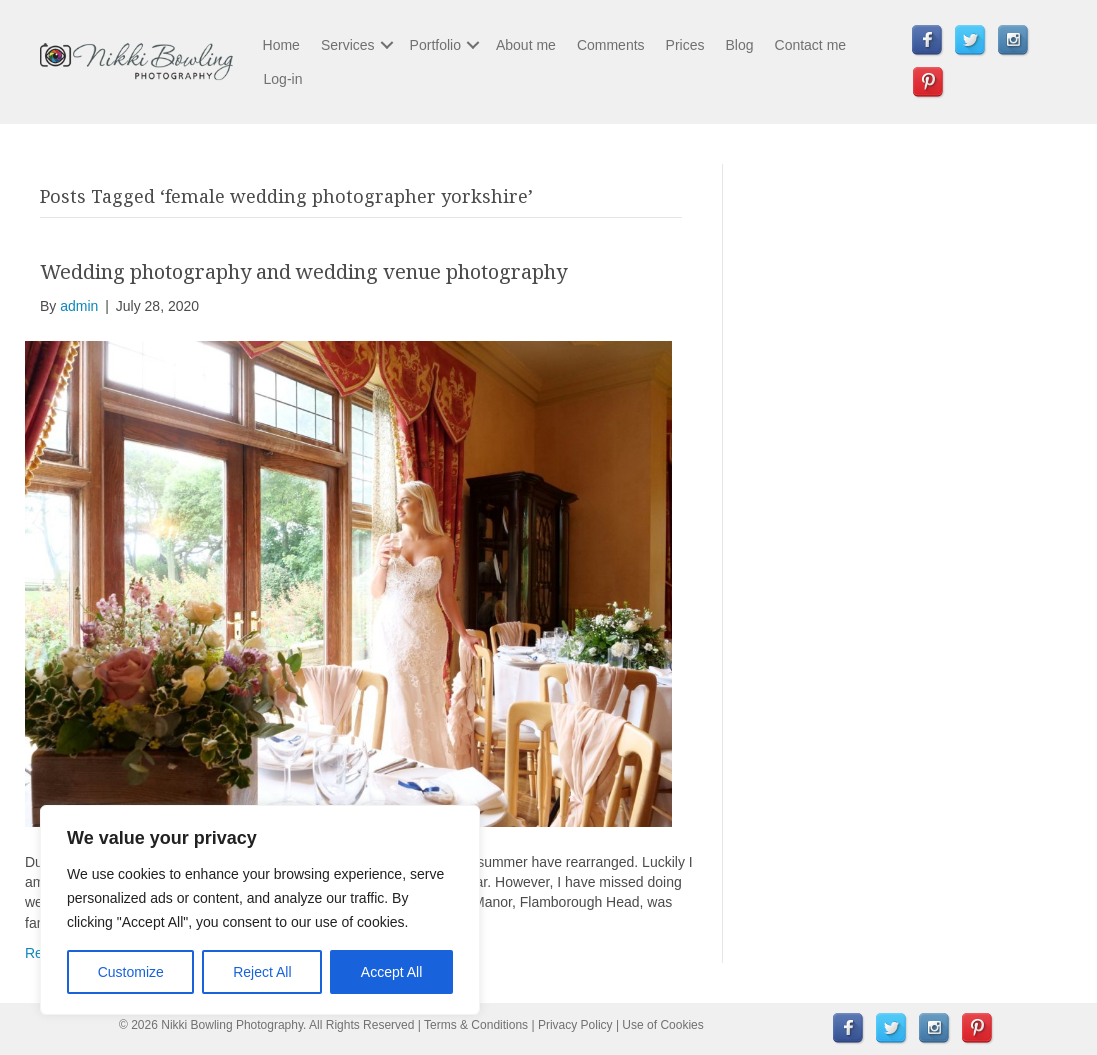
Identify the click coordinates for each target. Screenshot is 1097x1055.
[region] (260, 910)
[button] (387, 45)
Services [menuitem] (348, 45)
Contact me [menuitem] (811, 45)
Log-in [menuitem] (283, 79)
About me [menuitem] (526, 45)
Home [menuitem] (281, 45)
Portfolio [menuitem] (435, 45)
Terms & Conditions (476, 1025)
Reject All (262, 972)
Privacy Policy (575, 1025)
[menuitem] (928, 41)
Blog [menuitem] (739, 45)
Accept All (391, 972)
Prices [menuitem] (685, 45)
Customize (131, 972)
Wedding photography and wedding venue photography (303, 271)
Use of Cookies (662, 1025)
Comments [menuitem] (611, 45)
